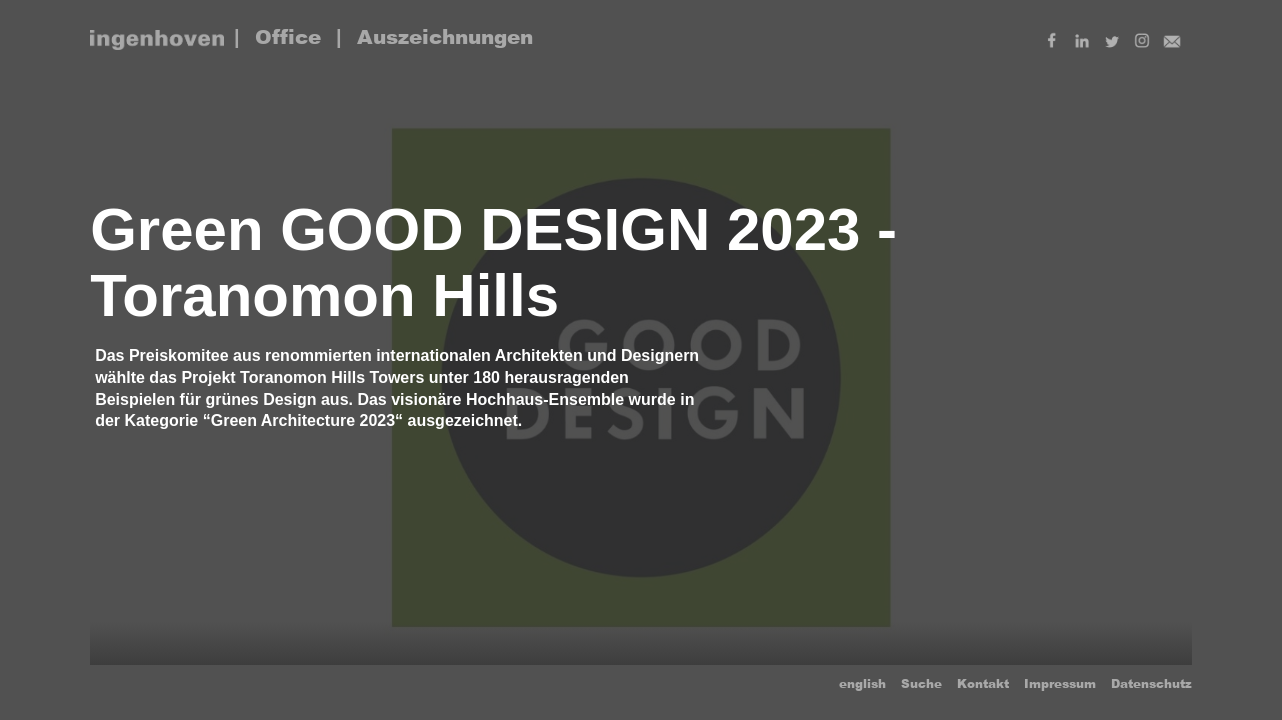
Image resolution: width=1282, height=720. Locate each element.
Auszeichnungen (445, 37)
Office (288, 37)
